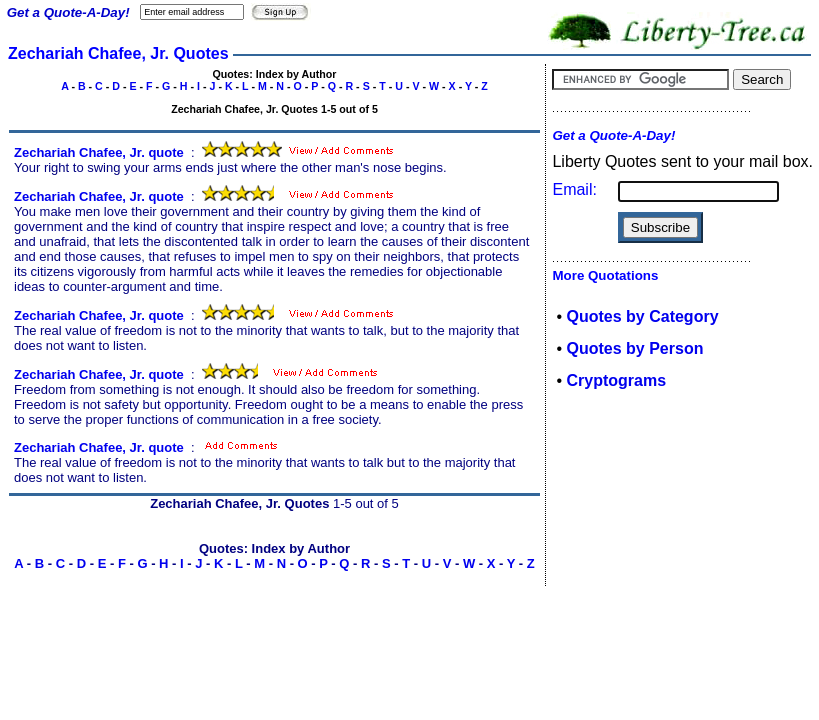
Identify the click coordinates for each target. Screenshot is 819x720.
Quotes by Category (643, 316)
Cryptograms (617, 380)
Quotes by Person (635, 348)
